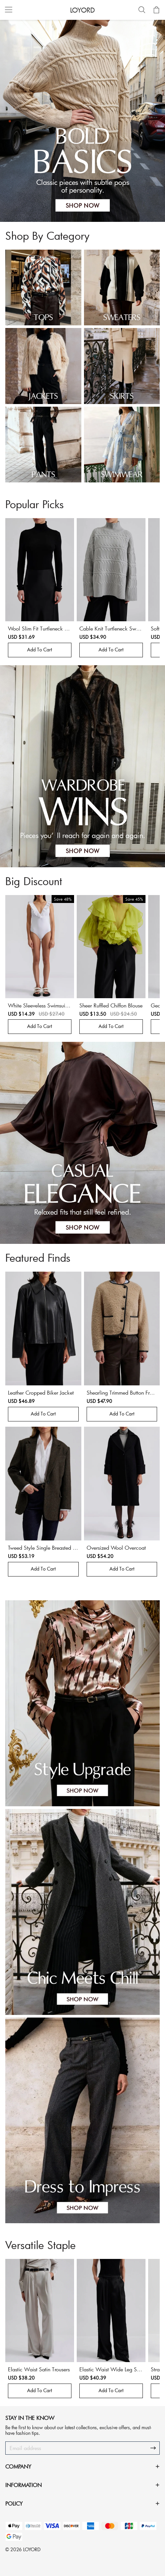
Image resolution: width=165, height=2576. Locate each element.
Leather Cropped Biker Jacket (41, 1392)
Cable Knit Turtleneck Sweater (110, 631)
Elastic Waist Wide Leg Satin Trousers (111, 2372)
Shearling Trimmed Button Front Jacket (121, 1396)
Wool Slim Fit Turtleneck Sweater (37, 631)
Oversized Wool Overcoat (116, 1547)
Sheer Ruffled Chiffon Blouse (111, 1005)
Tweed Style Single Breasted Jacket (42, 1551)
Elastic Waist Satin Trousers (39, 2369)
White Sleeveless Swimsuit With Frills (37, 1008)
